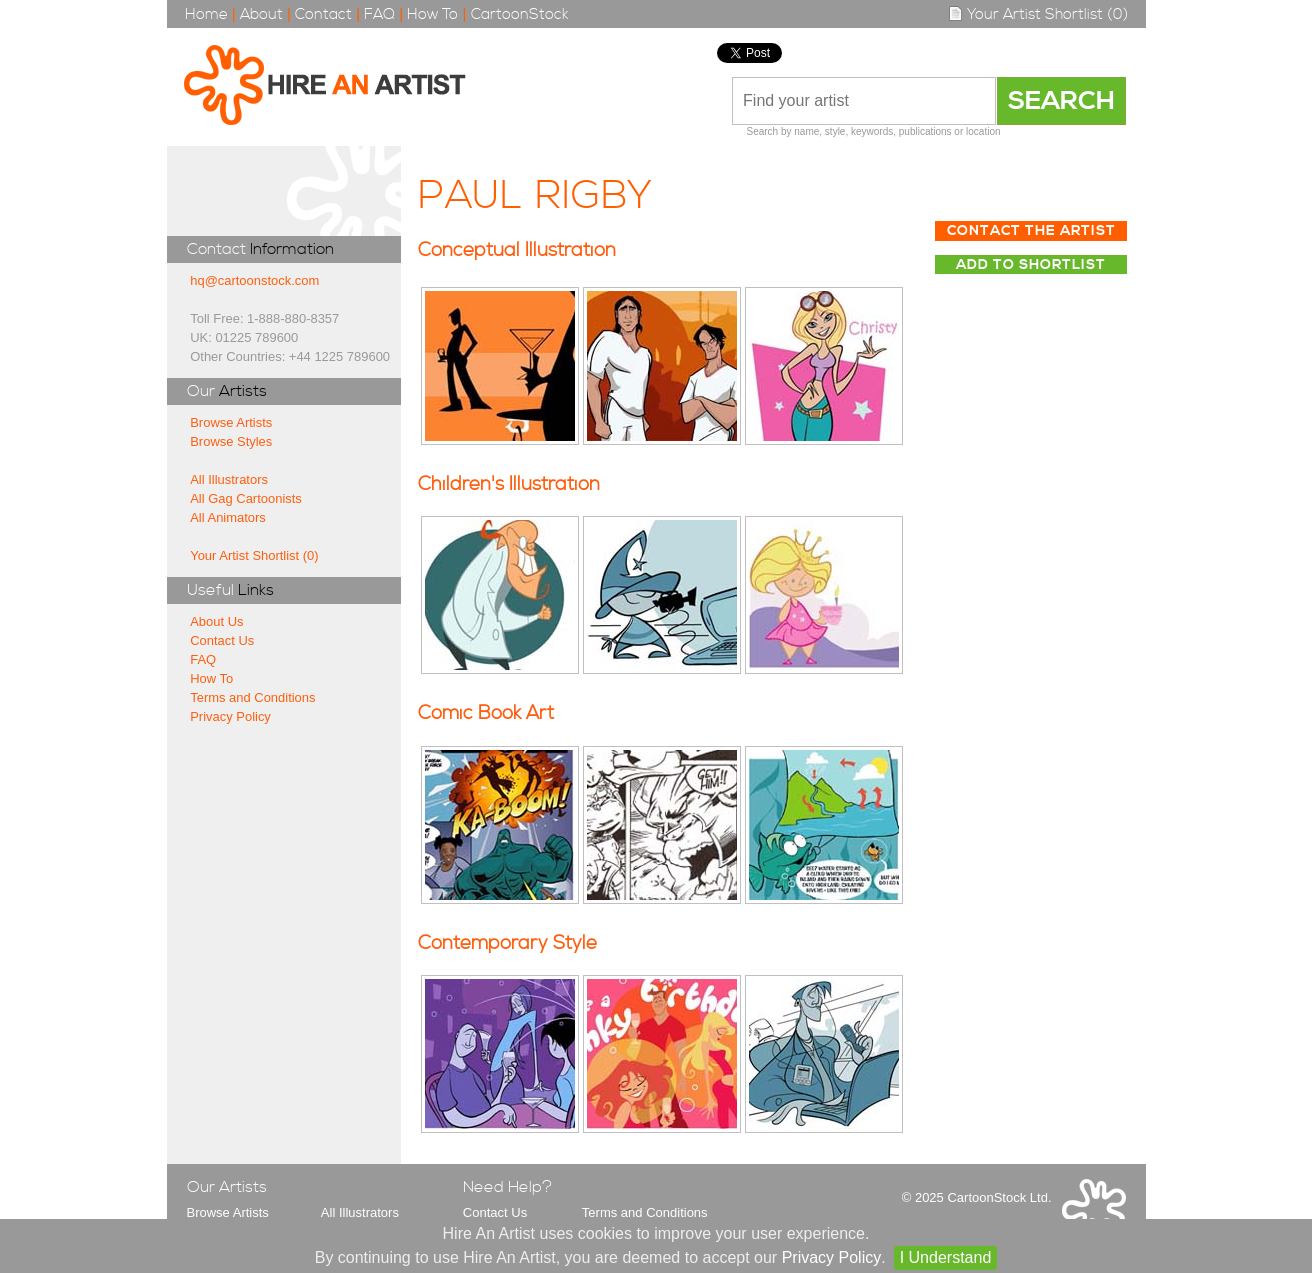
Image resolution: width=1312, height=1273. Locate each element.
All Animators (228, 517)
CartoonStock (520, 14)
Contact (323, 14)
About (261, 14)
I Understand (946, 1257)
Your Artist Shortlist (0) (1038, 14)
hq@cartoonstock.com (254, 280)
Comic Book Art (486, 713)
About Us (216, 621)
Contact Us (222, 640)
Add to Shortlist (1031, 265)
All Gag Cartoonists (246, 498)
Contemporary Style (507, 943)
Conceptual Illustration (517, 250)
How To (432, 14)
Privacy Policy (230, 716)
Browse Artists (231, 422)
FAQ (379, 14)
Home (206, 14)
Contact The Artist (1031, 231)
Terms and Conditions (252, 697)
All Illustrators (229, 479)
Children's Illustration (509, 484)
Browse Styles (231, 441)
